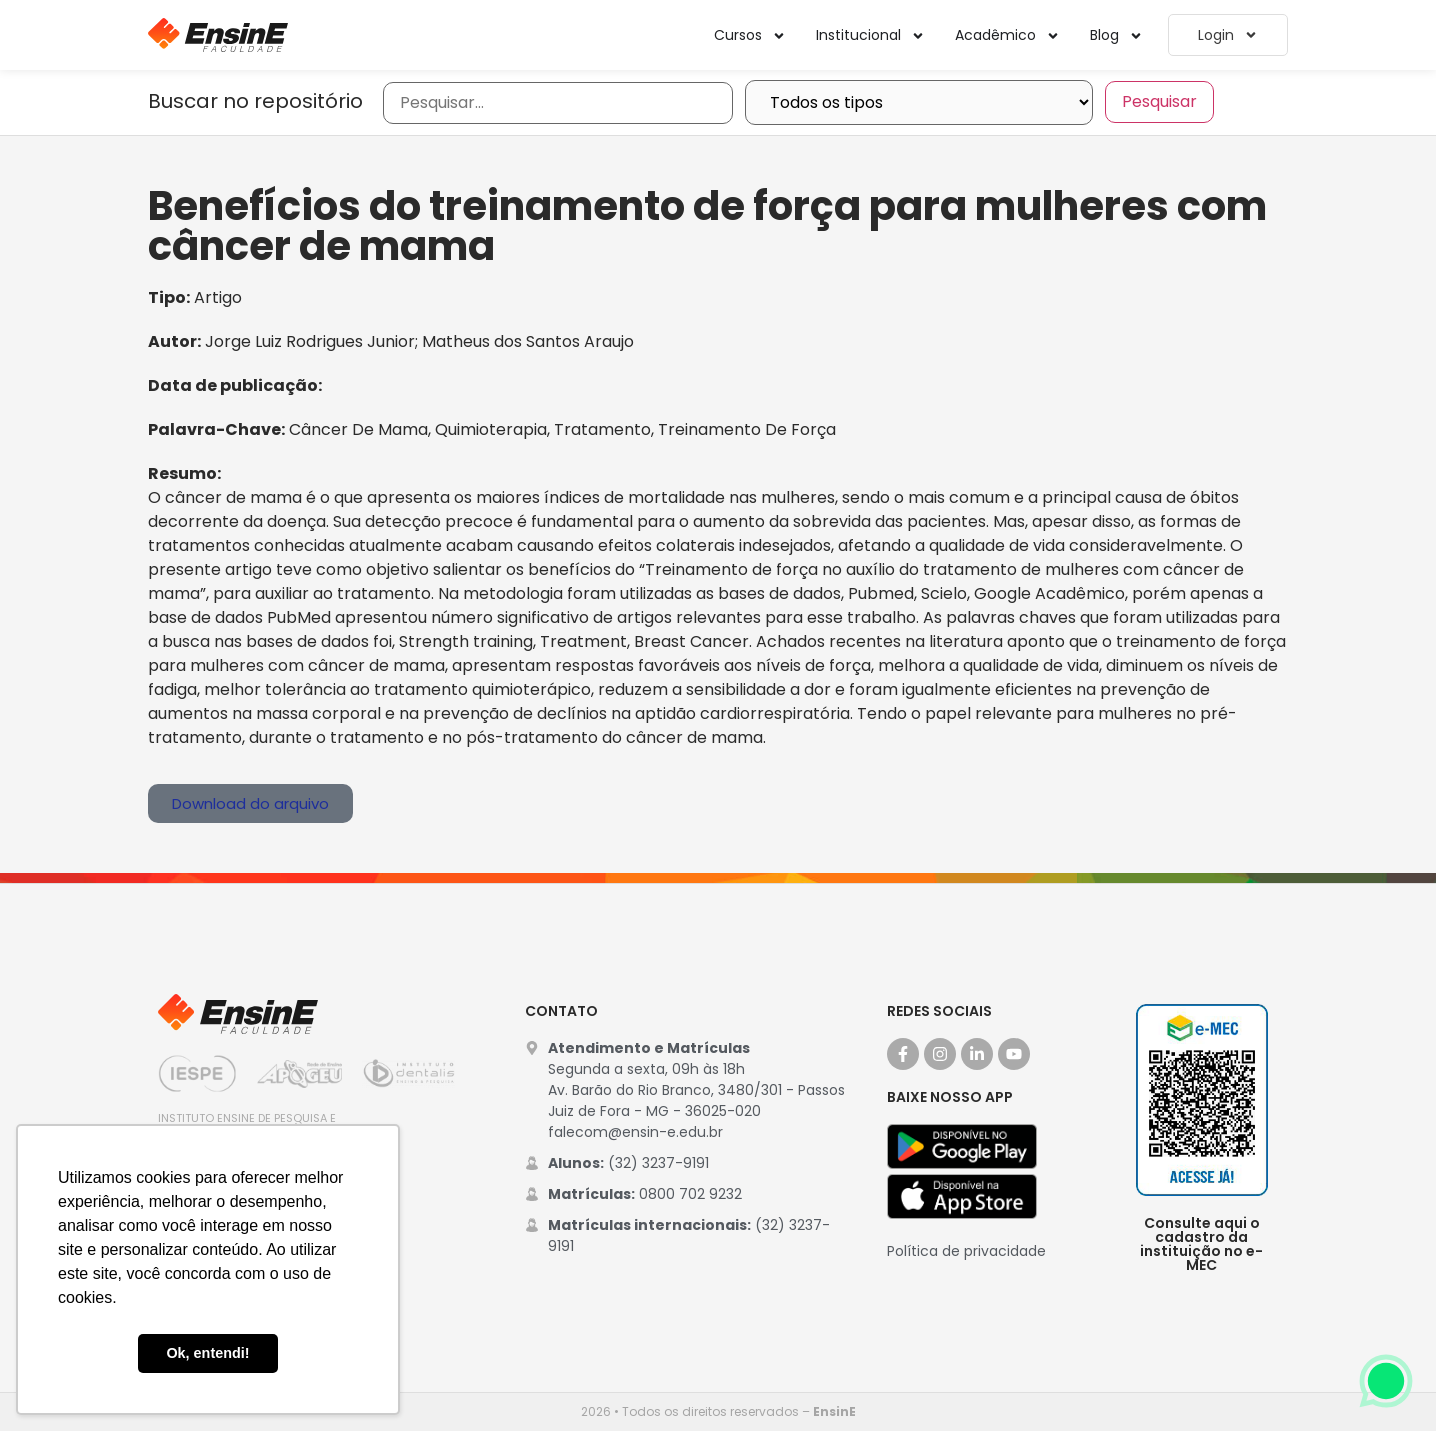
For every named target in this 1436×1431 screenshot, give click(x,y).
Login (1228, 35)
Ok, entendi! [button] (207, 1353)
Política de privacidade (966, 1251)
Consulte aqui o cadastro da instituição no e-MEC (1201, 1244)
